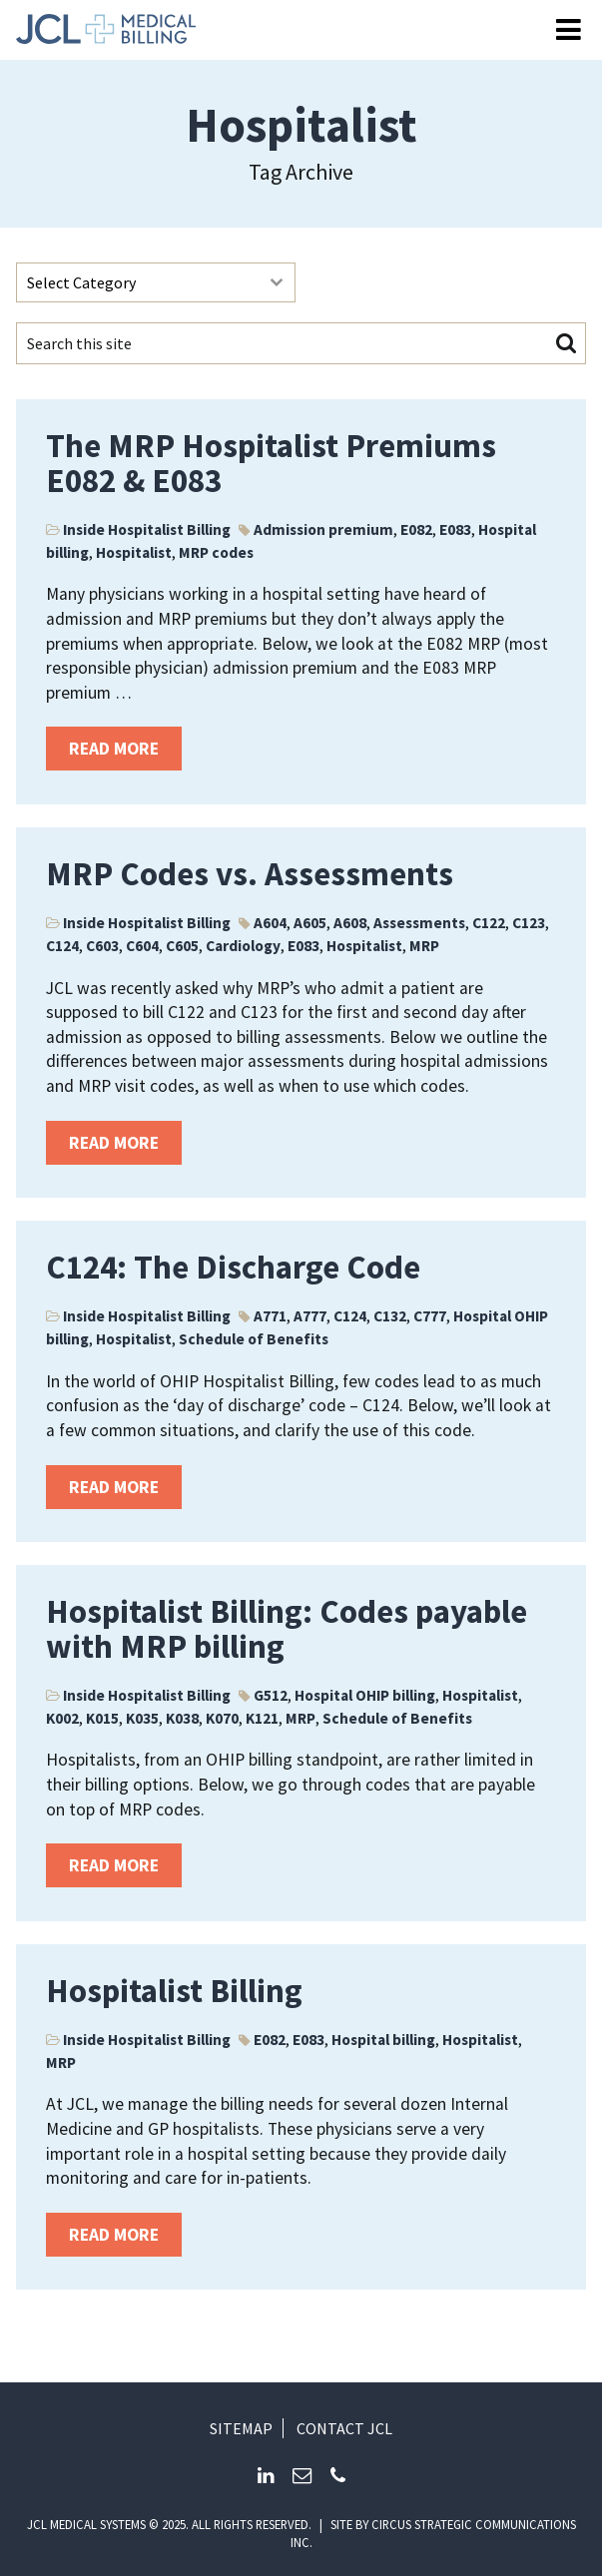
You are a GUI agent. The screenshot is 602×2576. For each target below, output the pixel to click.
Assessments (419, 922)
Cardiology (243, 945)
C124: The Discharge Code (233, 1267)
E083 (455, 529)
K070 (222, 1718)
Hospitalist (134, 552)
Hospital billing (383, 2039)
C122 (488, 922)
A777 (310, 1315)
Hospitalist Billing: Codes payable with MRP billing (286, 1629)
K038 (182, 1718)
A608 (349, 922)
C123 (528, 922)
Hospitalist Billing (174, 1990)
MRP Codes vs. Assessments (249, 873)
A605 (310, 922)
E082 (416, 529)
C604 (142, 945)
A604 (270, 922)
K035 (142, 1718)
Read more (114, 749)
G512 (271, 1695)
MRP (424, 945)
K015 (102, 1718)
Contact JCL (344, 2428)
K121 (262, 1718)
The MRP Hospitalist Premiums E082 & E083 (271, 463)
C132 (389, 1315)
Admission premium (323, 529)
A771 (270, 1315)
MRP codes (216, 552)
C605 (182, 945)
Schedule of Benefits (253, 1338)
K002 (62, 1718)
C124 (62, 945)
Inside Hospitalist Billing (147, 529)
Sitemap (241, 2428)
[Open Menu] (568, 30)
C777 (429, 1315)
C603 (102, 945)
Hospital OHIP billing (365, 1695)
